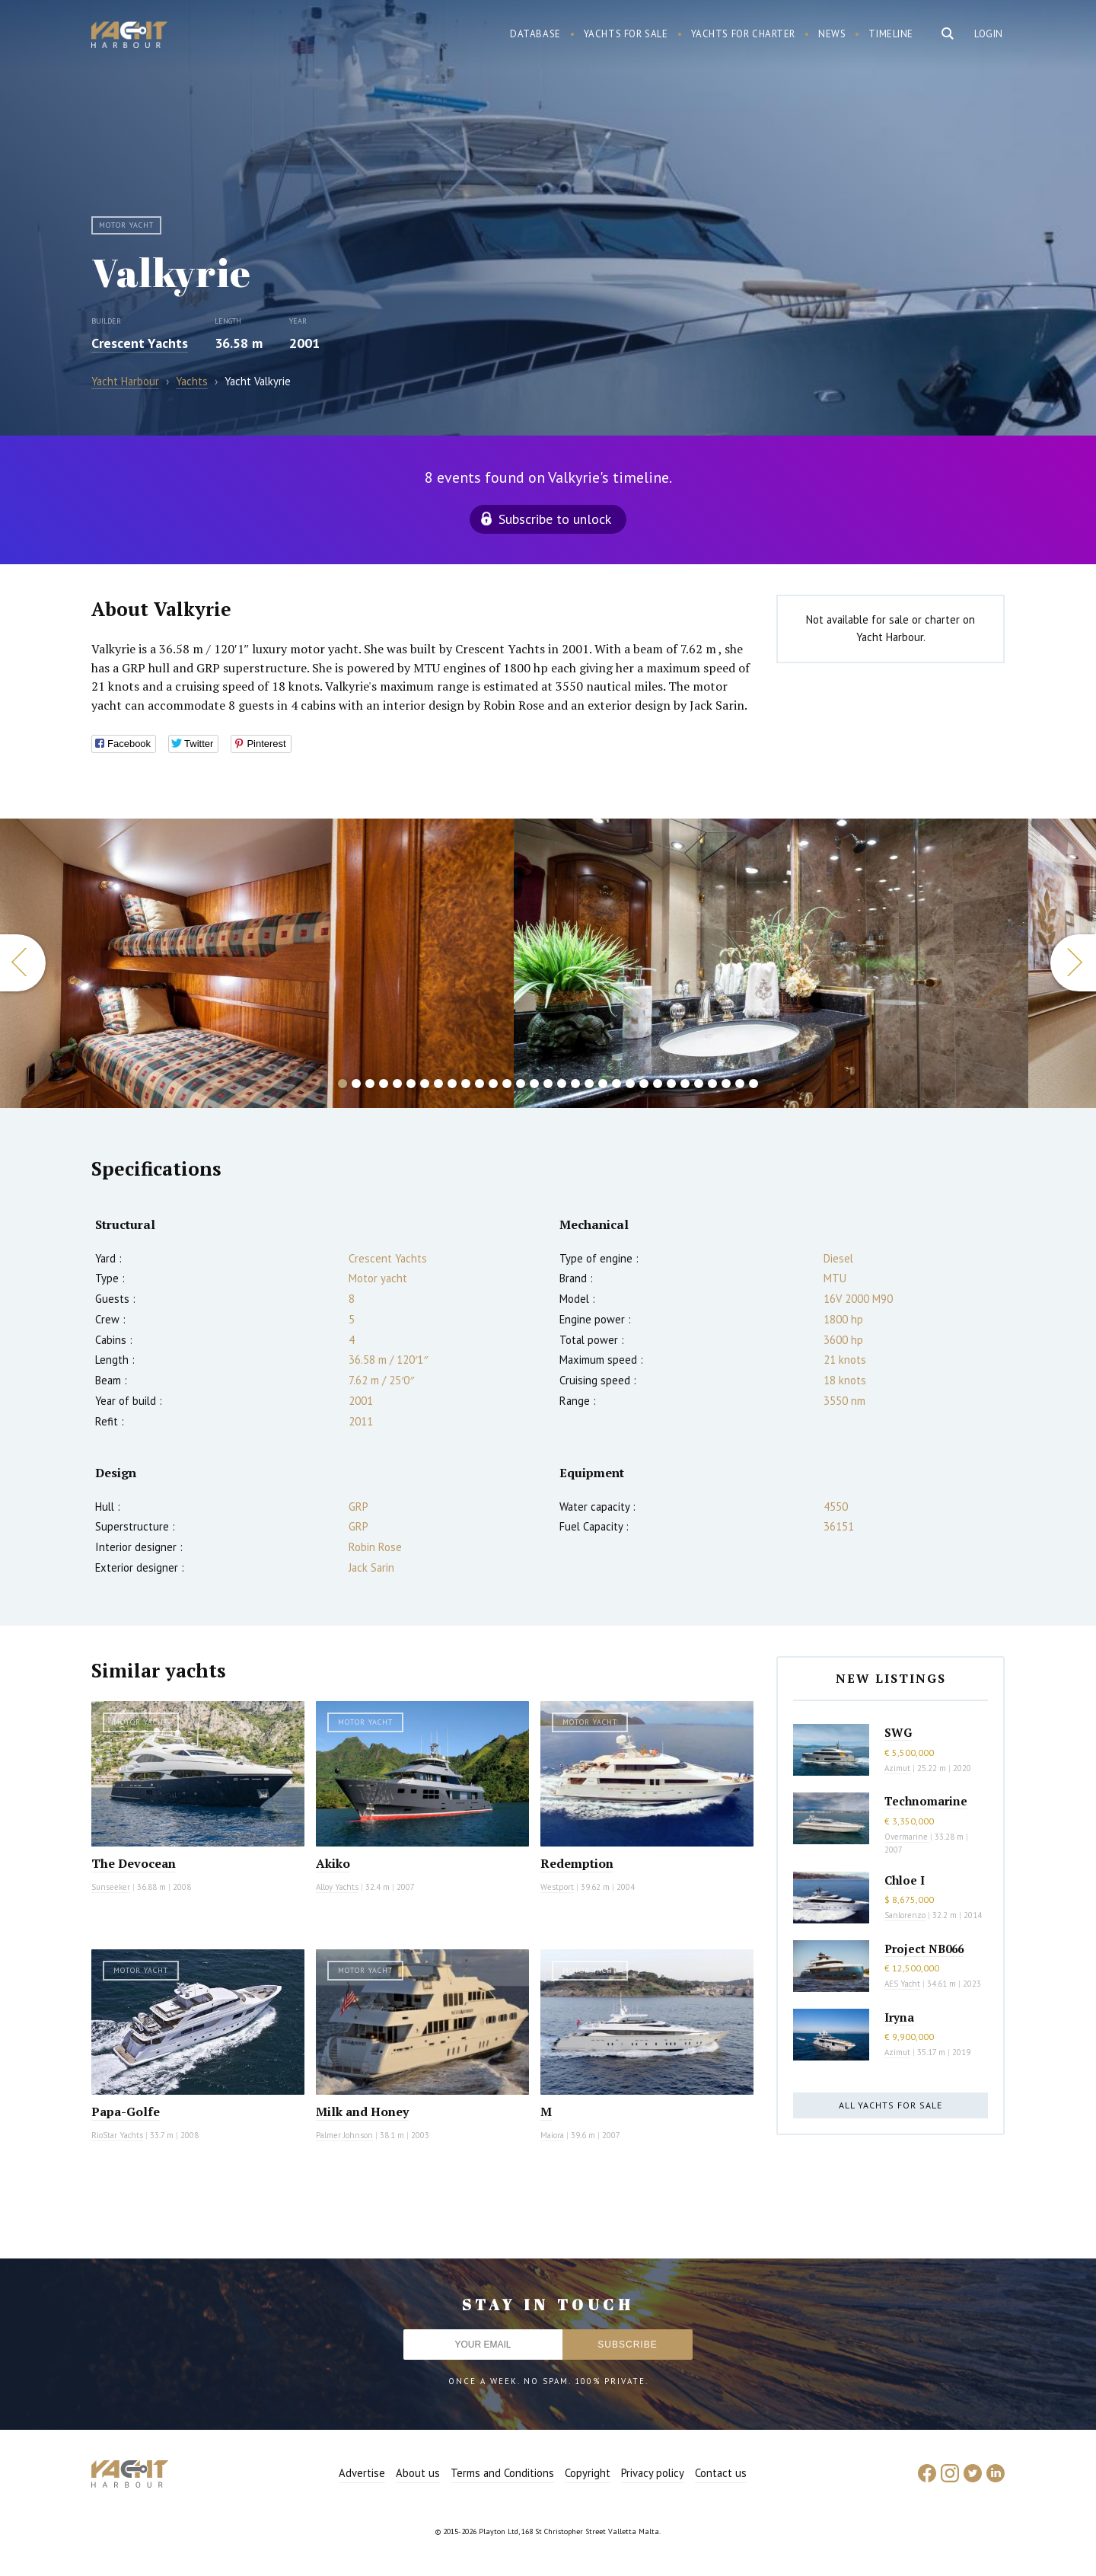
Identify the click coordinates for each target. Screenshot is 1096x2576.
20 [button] (602, 1083)
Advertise (362, 2473)
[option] (771, 963)
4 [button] (383, 1083)
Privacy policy (652, 2473)
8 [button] (438, 1083)
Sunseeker (110, 1887)
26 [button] (685, 1083)
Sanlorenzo (905, 1915)
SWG (898, 1732)
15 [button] (534, 1083)
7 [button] (424, 1083)
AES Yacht (902, 1983)
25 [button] (671, 1083)
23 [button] (643, 1083)
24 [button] (657, 1083)
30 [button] (739, 1083)
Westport (557, 1887)
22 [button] (630, 1083)
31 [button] (753, 1083)
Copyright (587, 2473)
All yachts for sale (890, 2105)
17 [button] (561, 1083)
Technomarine (925, 1800)
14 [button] (520, 1083)
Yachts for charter (743, 33)
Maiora (552, 2135)
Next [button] (1073, 962)
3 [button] (369, 1083)
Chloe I (904, 1880)
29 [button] (726, 1083)
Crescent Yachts (139, 343)
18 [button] (575, 1083)
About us (418, 2473)
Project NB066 (924, 1948)
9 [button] (452, 1083)
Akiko (333, 1863)
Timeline (890, 33)
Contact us (721, 2473)
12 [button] (493, 1083)
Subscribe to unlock (555, 519)
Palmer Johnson (344, 2135)
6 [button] (411, 1083)
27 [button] (698, 1083)
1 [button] (342, 1083)
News (832, 33)
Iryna (899, 2017)
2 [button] (356, 1083)
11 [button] (479, 1083)
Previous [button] (23, 962)
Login (988, 33)
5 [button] (397, 1083)
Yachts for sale (626, 33)
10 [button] (465, 1083)
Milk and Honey (362, 2111)
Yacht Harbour (129, 36)
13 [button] (506, 1083)
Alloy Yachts (337, 1887)
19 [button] (589, 1083)
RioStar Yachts (117, 2135)
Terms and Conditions (502, 2473)
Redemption (576, 1863)
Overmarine (907, 1836)
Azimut (897, 1768)
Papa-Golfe (125, 2111)
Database (535, 33)
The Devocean (133, 1863)
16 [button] (548, 1083)
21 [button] (616, 1083)
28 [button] (712, 1083)
